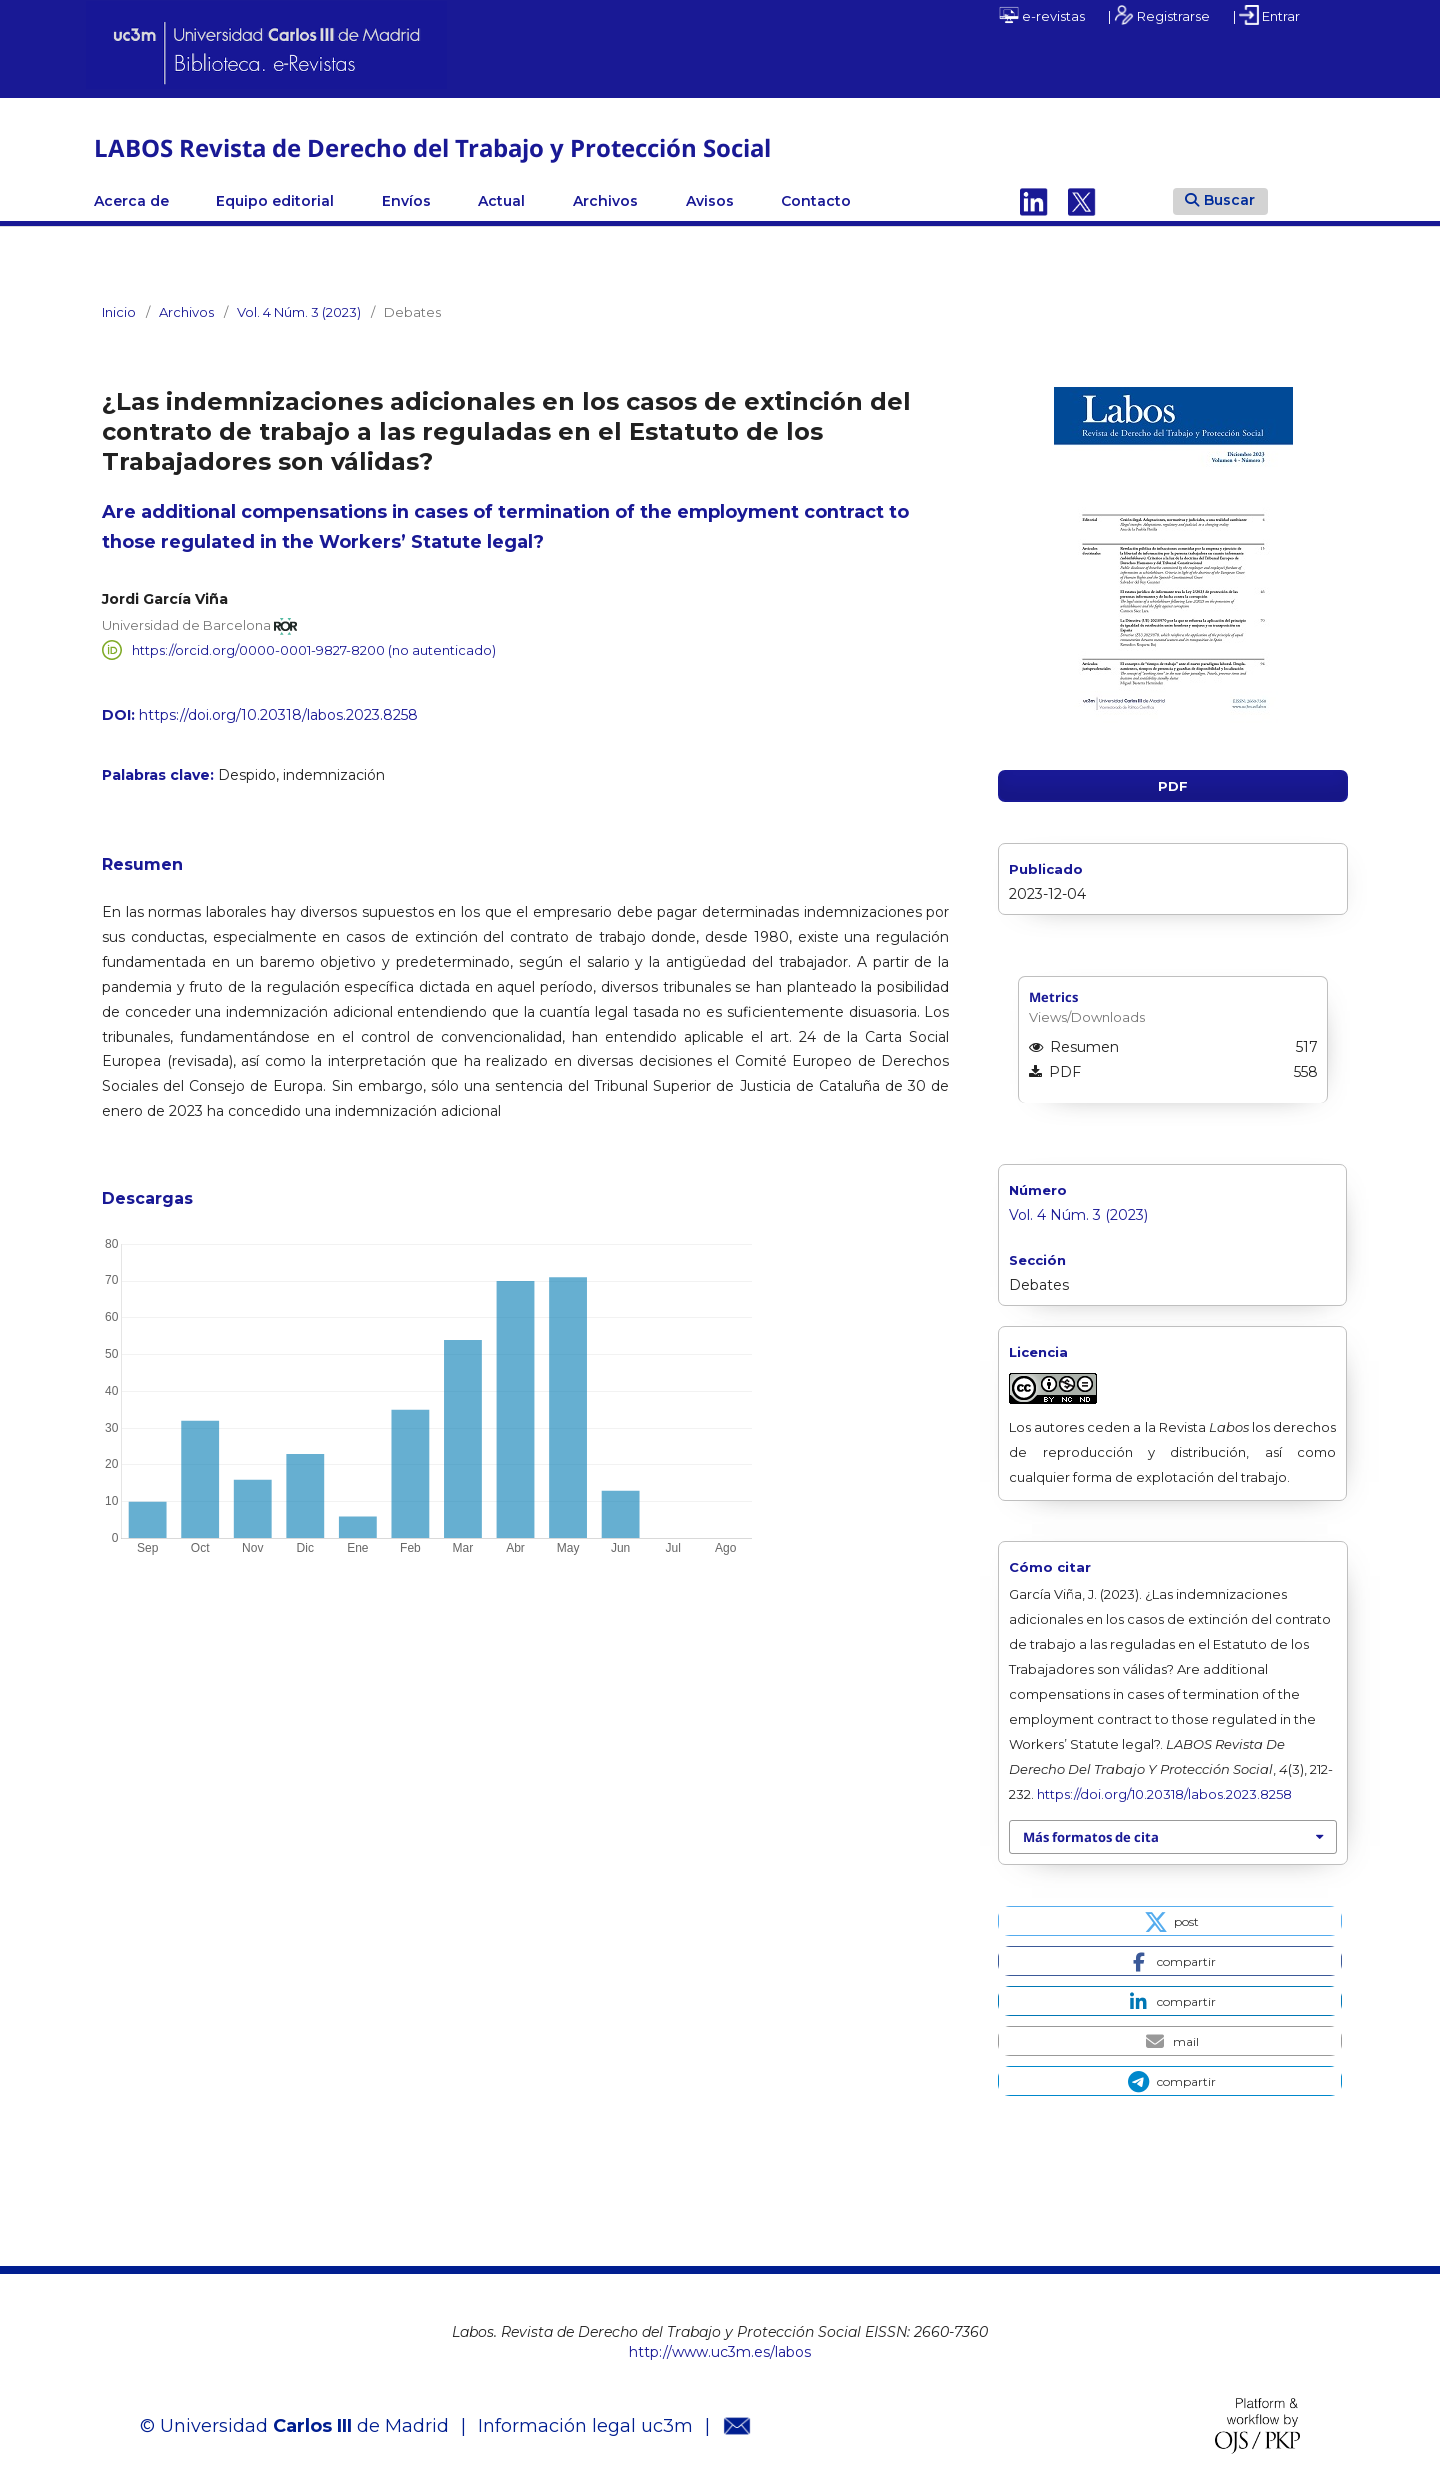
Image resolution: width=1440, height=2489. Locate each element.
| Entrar (1266, 15)
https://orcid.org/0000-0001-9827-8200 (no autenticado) (314, 650)
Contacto (816, 201)
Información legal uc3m (585, 2426)
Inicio (119, 312)
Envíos (406, 201)
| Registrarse (1159, 15)
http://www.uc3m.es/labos (720, 2352)
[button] (1169, 1921)
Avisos (710, 201)
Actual (501, 201)
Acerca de (131, 201)
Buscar (1220, 200)
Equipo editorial (275, 201)
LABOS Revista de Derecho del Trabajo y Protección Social (432, 147)
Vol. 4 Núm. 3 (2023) (299, 312)
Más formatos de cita (1091, 1837)
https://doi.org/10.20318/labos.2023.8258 (278, 715)
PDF (1173, 786)
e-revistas (1042, 15)
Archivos (605, 201)
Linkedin (1034, 201)
